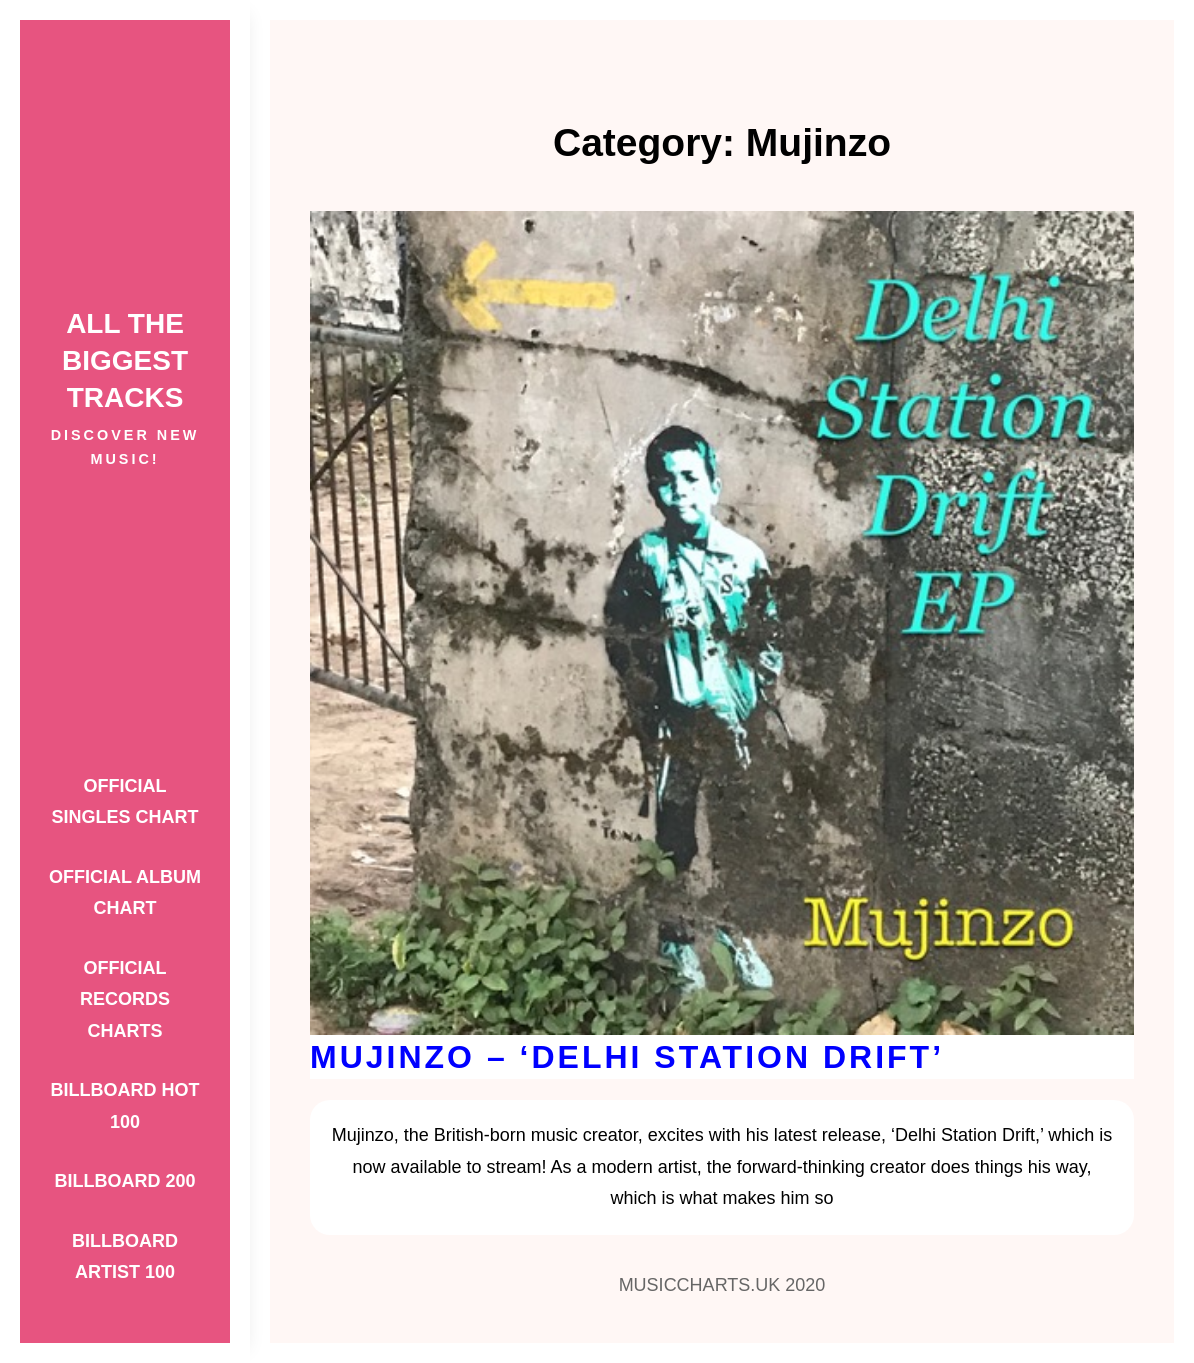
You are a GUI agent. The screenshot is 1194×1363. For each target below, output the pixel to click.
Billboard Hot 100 (125, 1106)
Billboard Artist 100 (125, 1257)
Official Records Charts (125, 999)
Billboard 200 (124, 1181)
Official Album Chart (125, 893)
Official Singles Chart (124, 802)
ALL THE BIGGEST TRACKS (125, 360)
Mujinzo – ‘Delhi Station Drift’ (627, 1057)
